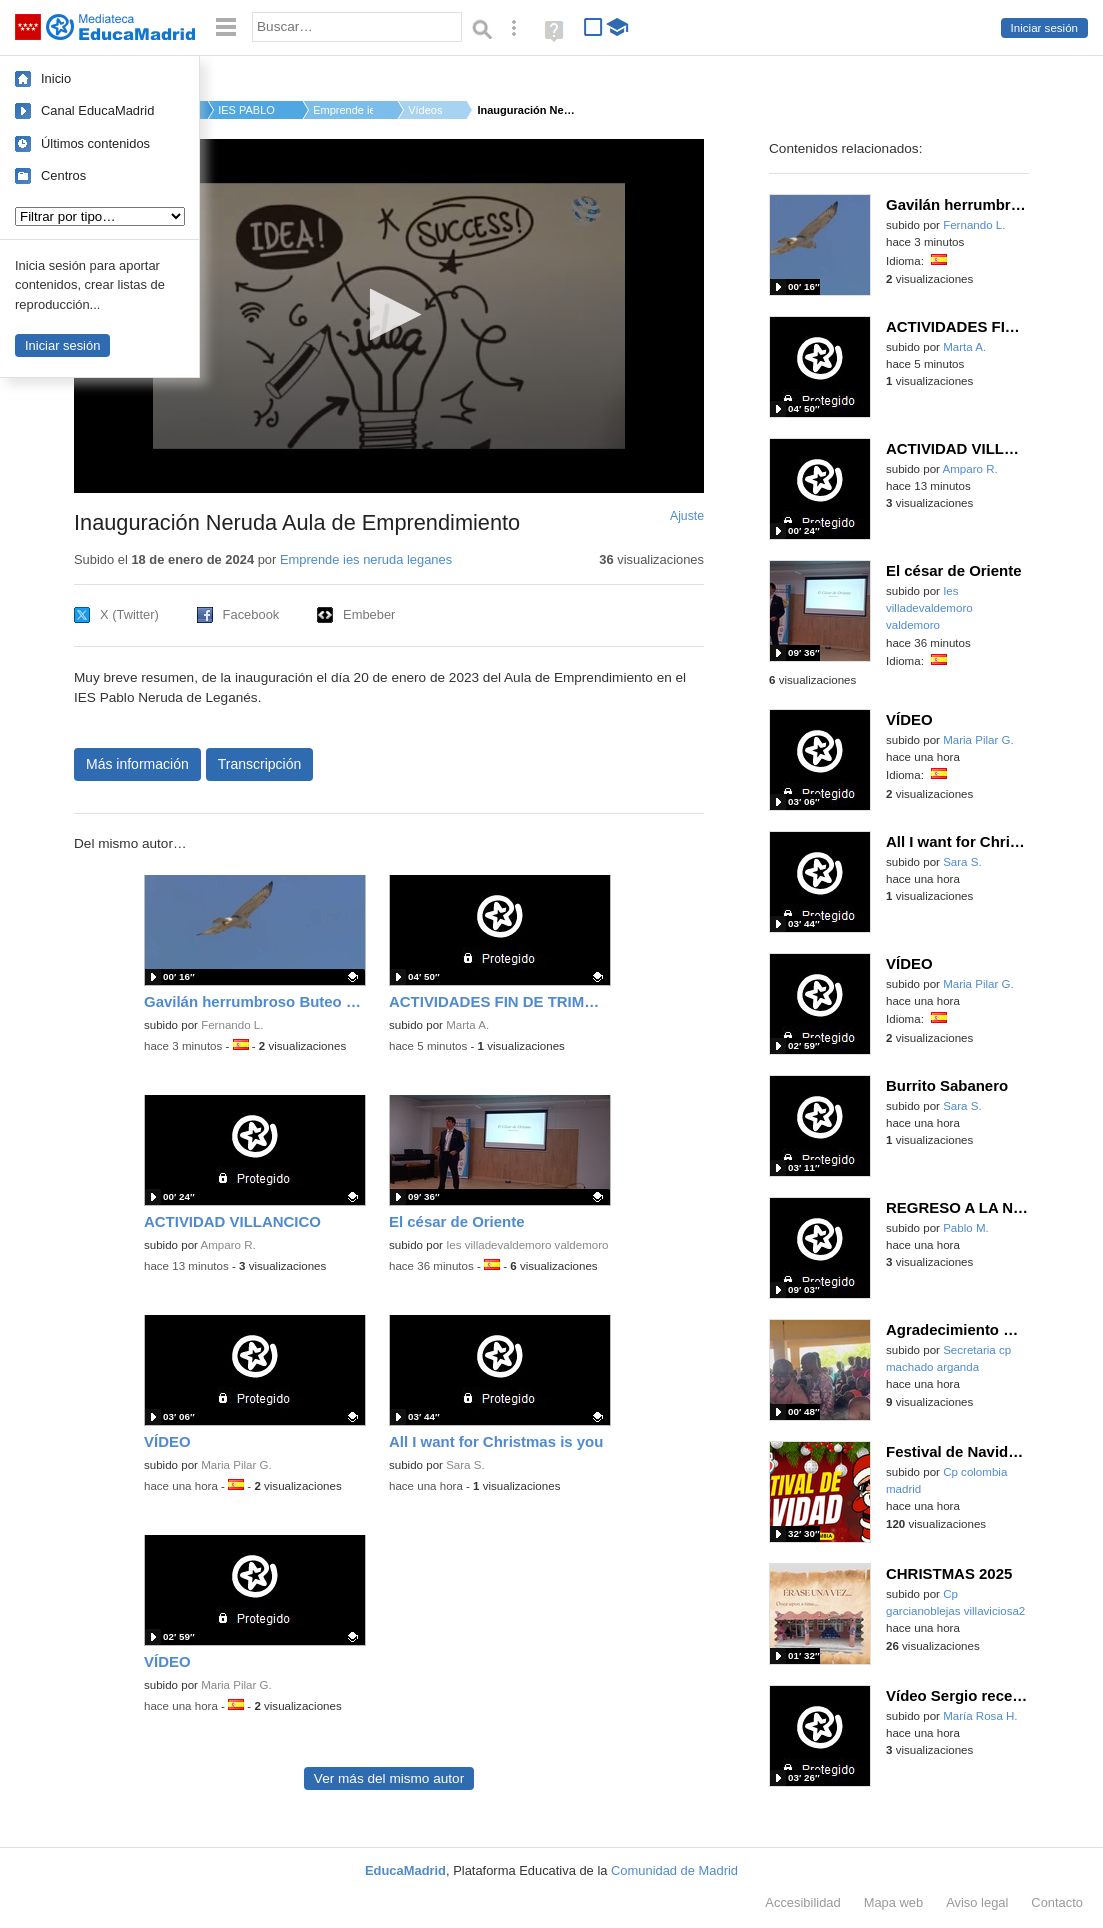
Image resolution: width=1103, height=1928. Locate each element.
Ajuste (687, 516)
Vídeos (425, 110)
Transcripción (260, 764)
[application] (389, 316)
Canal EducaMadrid (97, 110)
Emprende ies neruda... (343, 110)
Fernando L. (232, 1025)
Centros (63, 175)
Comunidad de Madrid (674, 1870)
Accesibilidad (802, 1902)
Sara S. (465, 1465)
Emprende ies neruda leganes (366, 559)
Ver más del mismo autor (389, 1778)
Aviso (977, 1902)
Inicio (56, 78)
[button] (389, 314)
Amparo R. (228, 1245)
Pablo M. (966, 1228)
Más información (137, 764)
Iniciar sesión (1044, 28)
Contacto (1057, 1902)
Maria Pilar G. (236, 1465)
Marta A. (467, 1025)
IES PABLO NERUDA (248, 110)
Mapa (894, 1902)
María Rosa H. (980, 1716)
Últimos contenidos (95, 143)
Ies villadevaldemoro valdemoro (527, 1245)
